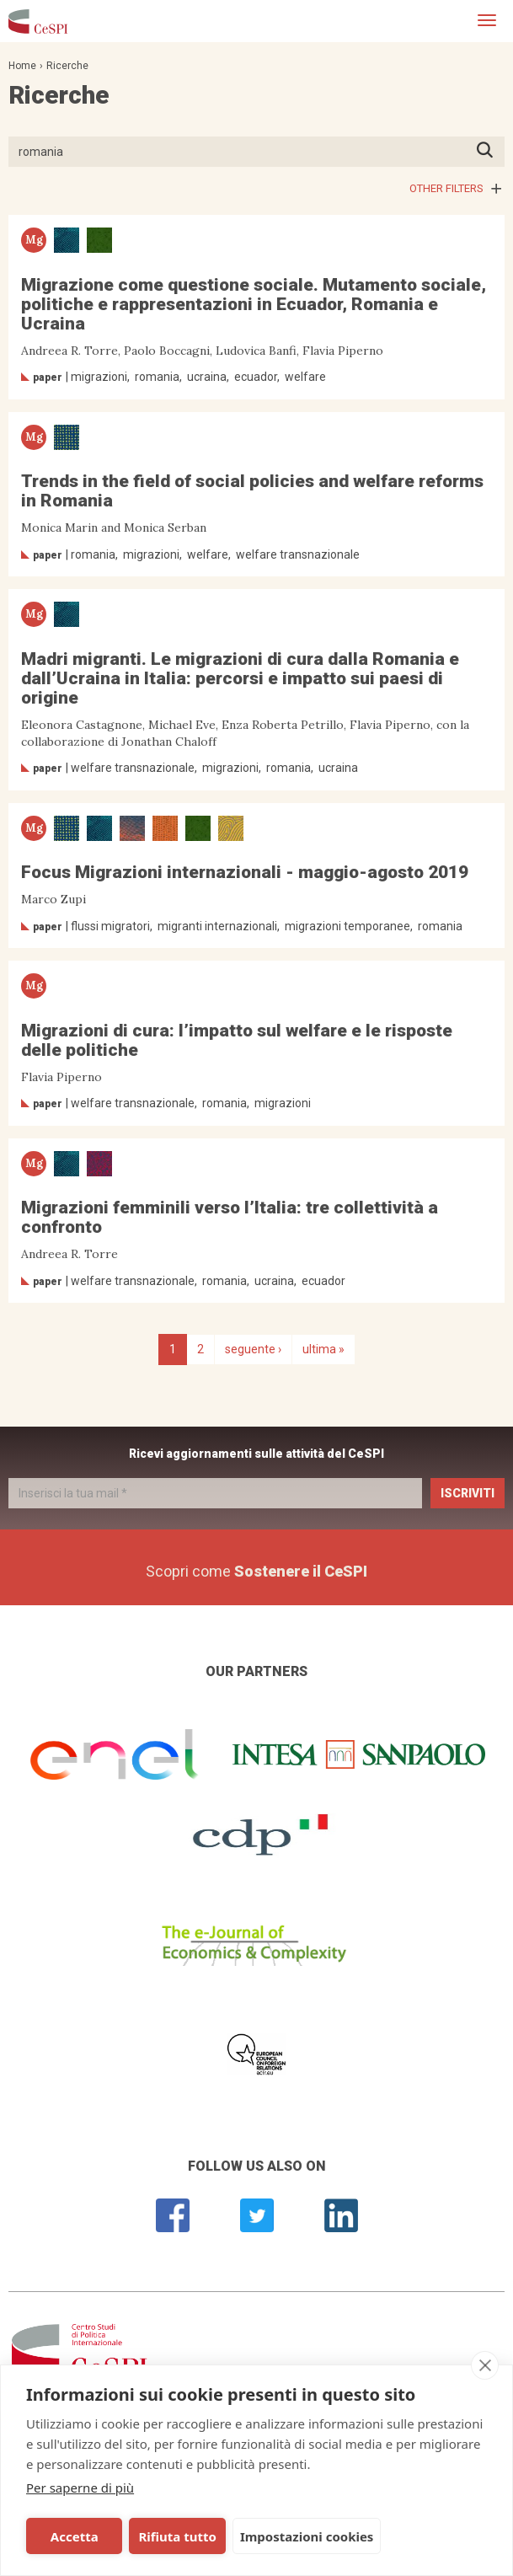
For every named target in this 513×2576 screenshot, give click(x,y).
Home (22, 66)
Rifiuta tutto (177, 2536)
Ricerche (67, 66)
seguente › (253, 1349)
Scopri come (256, 1571)
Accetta (75, 2536)
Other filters (446, 188)
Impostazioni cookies (307, 2536)
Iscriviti (467, 1493)
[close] (485, 2365)
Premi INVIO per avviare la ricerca (490, 151)
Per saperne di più (80, 2487)
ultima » (323, 1349)
